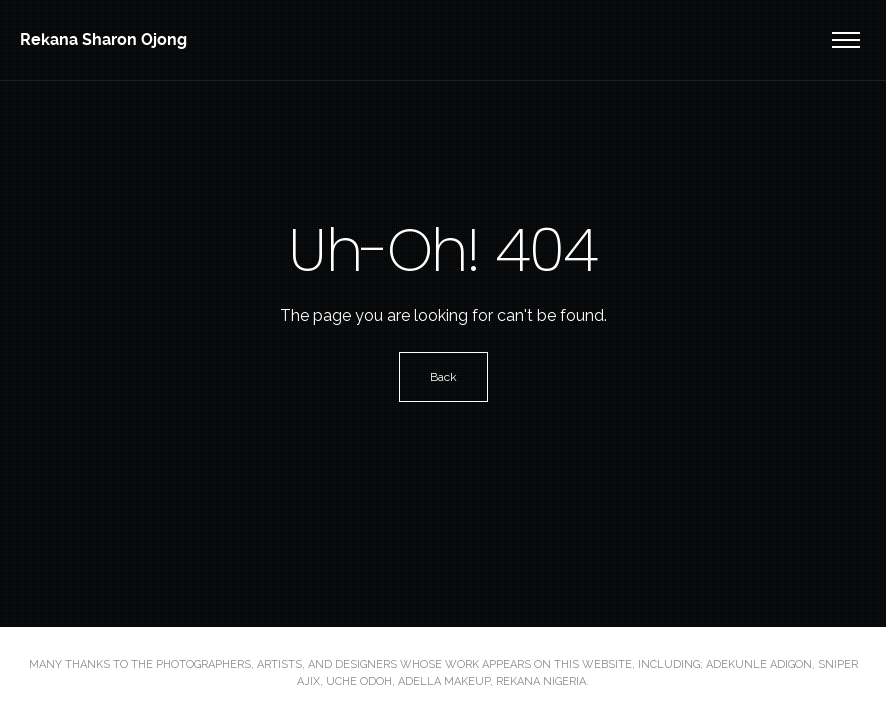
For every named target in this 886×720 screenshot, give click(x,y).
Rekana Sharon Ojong (103, 39)
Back (443, 377)
